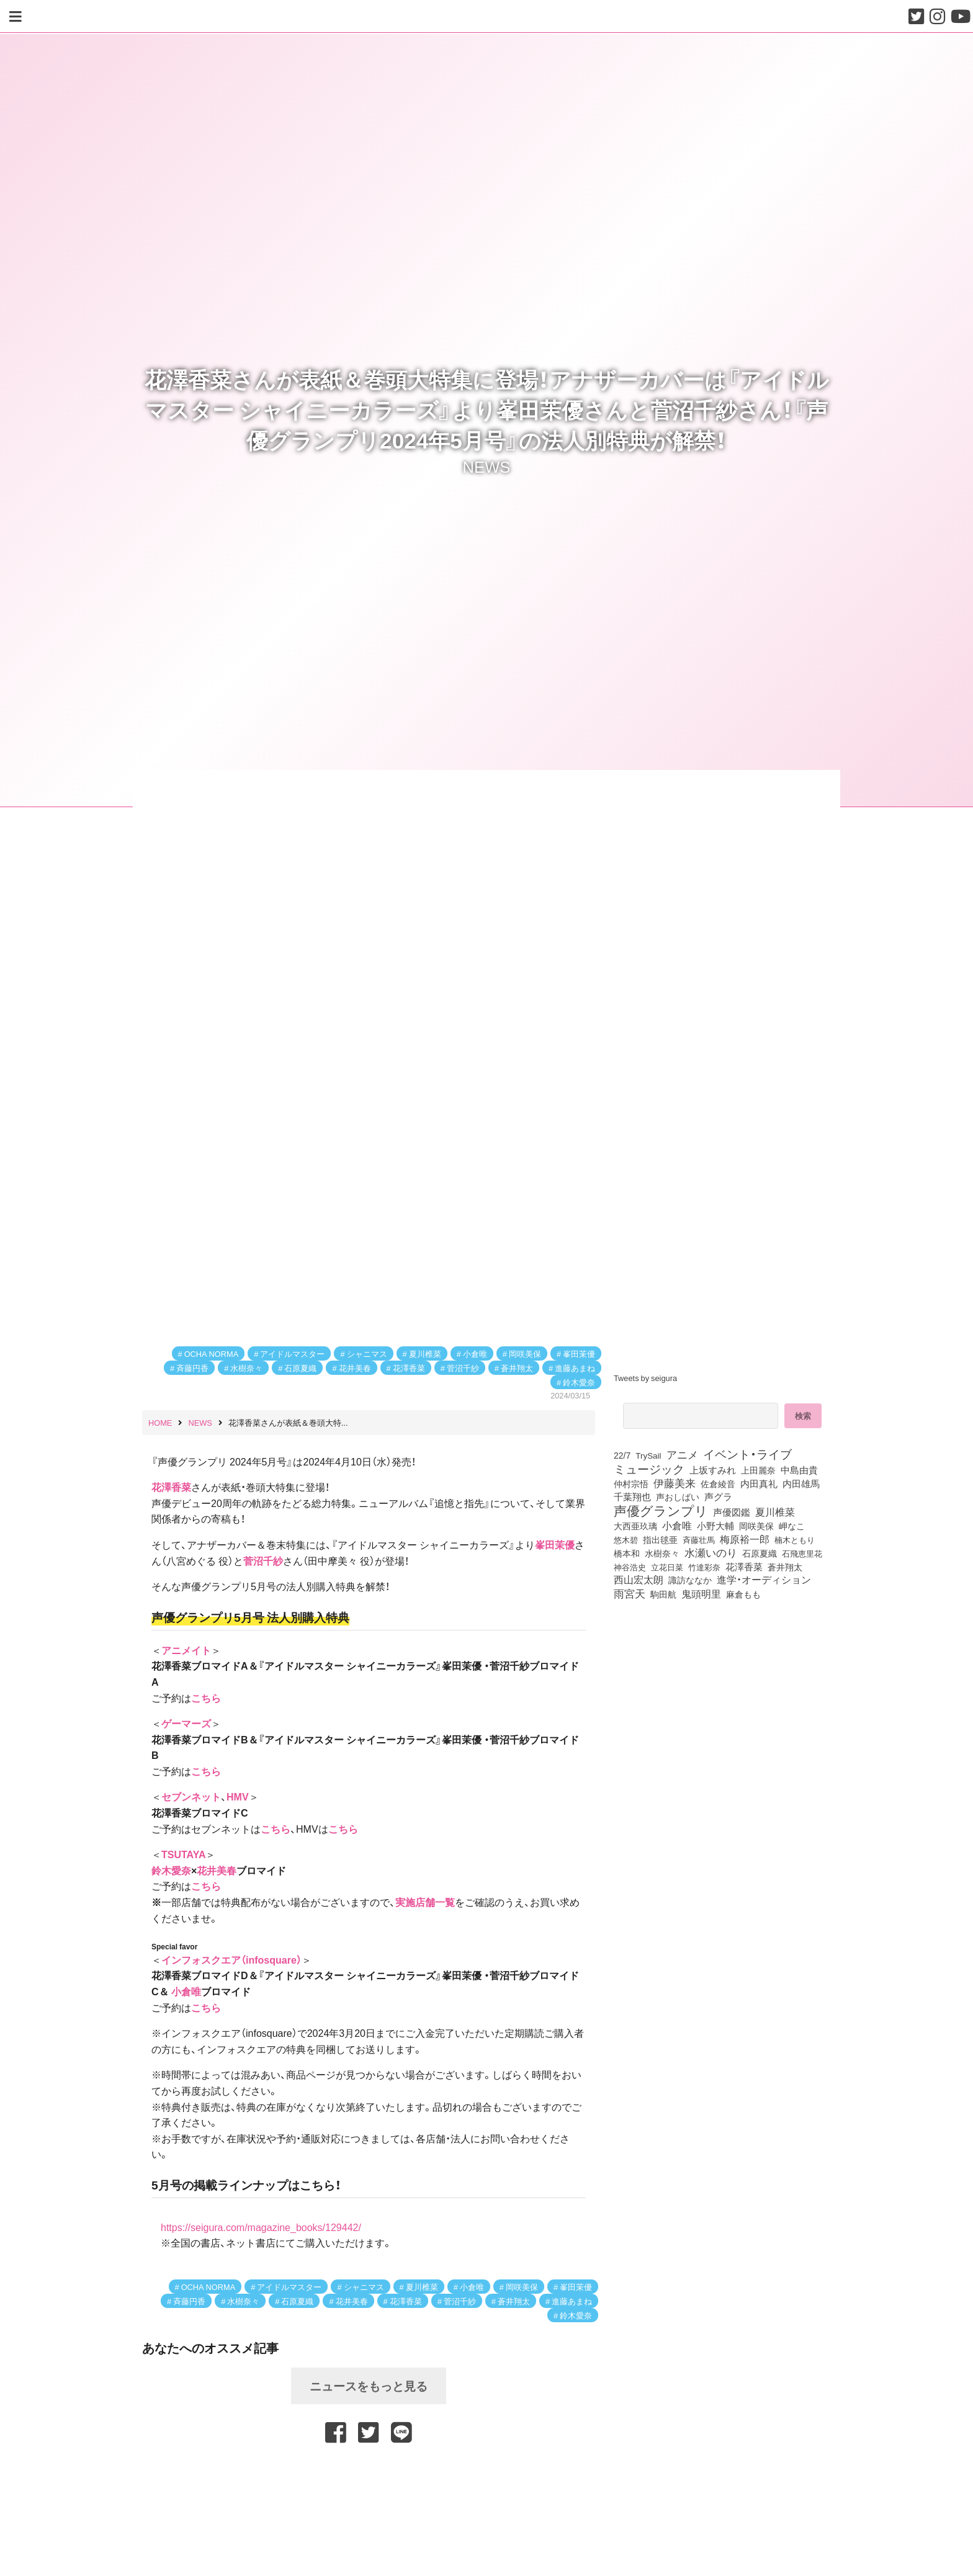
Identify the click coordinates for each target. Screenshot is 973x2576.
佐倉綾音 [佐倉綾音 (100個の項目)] (718, 1483)
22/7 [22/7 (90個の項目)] (622, 1455)
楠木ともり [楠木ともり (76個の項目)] (794, 1539)
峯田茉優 (579, 1353)
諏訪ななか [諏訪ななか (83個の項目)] (690, 1579)
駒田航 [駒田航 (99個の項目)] (663, 1594)
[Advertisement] (368, 2477)
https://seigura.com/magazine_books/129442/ (261, 2226)
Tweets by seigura (645, 1378)
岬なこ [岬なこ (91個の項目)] (792, 1525)
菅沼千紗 (463, 1368)
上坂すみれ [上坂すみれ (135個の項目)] (712, 1470)
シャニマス (367, 1353)
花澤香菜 (409, 1368)
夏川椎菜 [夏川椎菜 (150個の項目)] (775, 1512)
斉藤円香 (192, 1368)
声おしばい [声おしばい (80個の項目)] (677, 1496)
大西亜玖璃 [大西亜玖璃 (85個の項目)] (635, 1525)
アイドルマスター (292, 1353)
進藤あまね (575, 1368)
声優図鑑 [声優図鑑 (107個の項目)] (731, 1512)
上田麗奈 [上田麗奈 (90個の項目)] (758, 1470)
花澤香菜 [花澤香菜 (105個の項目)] (744, 1566)
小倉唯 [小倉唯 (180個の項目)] (677, 1525)
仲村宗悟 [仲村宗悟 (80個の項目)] (631, 1483)
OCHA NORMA (211, 1353)
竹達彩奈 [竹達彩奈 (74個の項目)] (704, 1566)
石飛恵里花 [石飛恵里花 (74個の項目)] (802, 1553)
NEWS (487, 466)
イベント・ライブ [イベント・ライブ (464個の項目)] (747, 1453)
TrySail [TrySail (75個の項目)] (648, 1455)
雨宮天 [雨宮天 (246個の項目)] (629, 1593)
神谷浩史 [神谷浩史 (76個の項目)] (630, 1566)
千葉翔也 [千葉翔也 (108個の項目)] (632, 1496)
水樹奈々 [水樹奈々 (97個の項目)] (662, 1553)
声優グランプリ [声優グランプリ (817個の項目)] (661, 1510)
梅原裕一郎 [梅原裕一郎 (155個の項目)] (744, 1539)
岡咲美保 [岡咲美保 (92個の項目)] (756, 1526)
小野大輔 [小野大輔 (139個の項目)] (715, 1525)
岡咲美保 (525, 1353)
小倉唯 (475, 1353)
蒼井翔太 (517, 1368)
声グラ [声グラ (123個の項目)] (718, 1496)
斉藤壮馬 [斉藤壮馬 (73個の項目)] (699, 1539)
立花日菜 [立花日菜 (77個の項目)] (667, 1566)
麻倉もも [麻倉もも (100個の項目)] (743, 1594)
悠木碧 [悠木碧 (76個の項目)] (626, 1539)
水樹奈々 (246, 1368)
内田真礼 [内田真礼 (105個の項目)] (759, 1483)
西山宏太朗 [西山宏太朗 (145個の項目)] (638, 1579)
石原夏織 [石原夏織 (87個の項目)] (759, 1553)
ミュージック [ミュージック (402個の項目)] (649, 1468)
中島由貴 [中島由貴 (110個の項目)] (799, 1470)
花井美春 (355, 1368)
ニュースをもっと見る (369, 2385)
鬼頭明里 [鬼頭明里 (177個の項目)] (701, 1593)
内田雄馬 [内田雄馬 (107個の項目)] (801, 1483)
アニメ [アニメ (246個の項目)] (682, 1454)
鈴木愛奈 (579, 1382)
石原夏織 (300, 1368)
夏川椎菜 (425, 1353)
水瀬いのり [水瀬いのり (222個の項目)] (710, 1552)
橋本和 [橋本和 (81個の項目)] (627, 1553)
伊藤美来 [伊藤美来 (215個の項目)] (674, 1483)
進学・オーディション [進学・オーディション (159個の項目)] (764, 1579)
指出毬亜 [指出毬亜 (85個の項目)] (660, 1539)
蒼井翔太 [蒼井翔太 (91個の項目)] (785, 1566)
